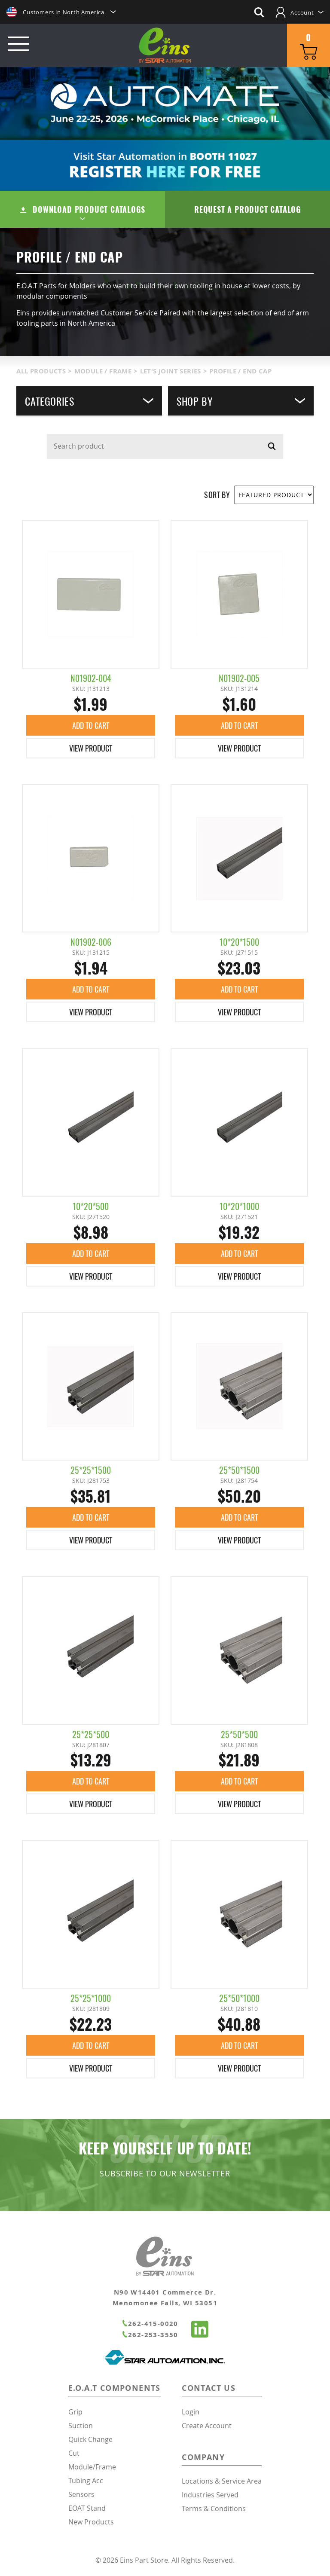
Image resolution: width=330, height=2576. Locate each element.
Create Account (207, 2425)
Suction (80, 2425)
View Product (90, 748)
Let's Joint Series (170, 371)
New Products (91, 2522)
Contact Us (208, 2388)
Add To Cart (90, 725)
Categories (89, 401)
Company (203, 2457)
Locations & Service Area (222, 2481)
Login (190, 2412)
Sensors (81, 2494)
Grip (75, 2412)
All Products (41, 371)
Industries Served (210, 2495)
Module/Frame (92, 2467)
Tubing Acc (85, 2480)
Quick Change (90, 2439)
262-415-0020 (150, 2323)
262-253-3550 (150, 2334)
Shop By (241, 401)
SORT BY (217, 495)
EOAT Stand (87, 2508)
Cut (73, 2453)
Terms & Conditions (214, 2508)
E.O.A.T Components (114, 2388)
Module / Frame (103, 371)
